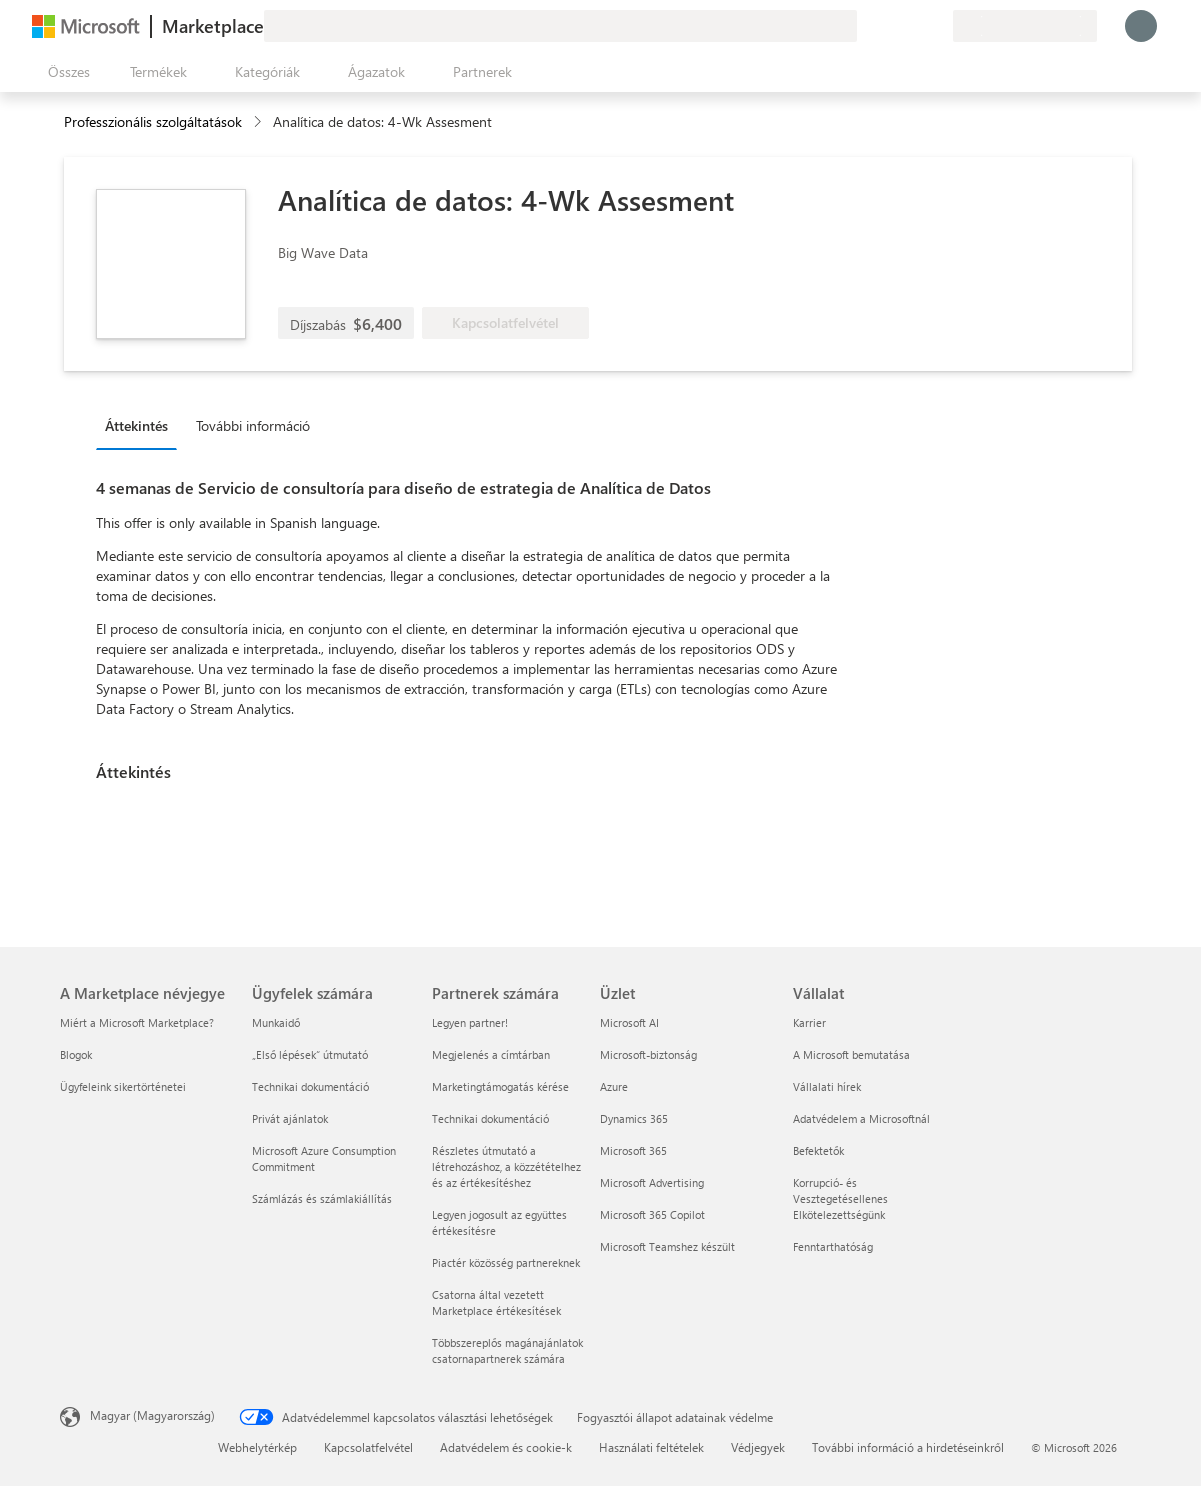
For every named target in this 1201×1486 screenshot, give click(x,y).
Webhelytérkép (257, 1447)
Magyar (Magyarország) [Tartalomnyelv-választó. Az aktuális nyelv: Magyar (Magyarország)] (152, 1415)
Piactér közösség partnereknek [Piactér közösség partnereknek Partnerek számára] (506, 1262)
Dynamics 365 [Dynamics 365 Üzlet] (634, 1118)
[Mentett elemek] (913, 26)
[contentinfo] (259, 122)
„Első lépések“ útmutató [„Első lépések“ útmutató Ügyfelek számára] (310, 1054)
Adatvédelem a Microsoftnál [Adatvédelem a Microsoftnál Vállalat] (861, 1118)
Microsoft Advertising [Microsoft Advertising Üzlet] (652, 1182)
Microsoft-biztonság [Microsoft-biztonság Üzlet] (648, 1054)
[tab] (141, 425)
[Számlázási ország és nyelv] (1025, 26)
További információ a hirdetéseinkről (908, 1447)
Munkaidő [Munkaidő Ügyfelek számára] (276, 1022)
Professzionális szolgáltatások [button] (153, 121)
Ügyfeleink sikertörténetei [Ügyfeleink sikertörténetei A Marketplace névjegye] (123, 1086)
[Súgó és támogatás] (889, 26)
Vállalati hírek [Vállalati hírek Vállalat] (827, 1086)
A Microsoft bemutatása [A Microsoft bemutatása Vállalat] (851, 1054)
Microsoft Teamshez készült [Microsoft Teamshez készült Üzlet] (667, 1246)
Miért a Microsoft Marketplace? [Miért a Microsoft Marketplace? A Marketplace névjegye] (137, 1022)
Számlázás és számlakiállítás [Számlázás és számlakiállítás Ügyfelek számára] (322, 1198)
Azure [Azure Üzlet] (614, 1086)
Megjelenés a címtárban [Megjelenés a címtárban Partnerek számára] (491, 1054)
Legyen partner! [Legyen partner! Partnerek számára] (470, 1022)
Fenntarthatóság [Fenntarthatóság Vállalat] (833, 1246)
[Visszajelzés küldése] (865, 26)
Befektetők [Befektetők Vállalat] (818, 1150)
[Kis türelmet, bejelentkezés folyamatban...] (1141, 26)
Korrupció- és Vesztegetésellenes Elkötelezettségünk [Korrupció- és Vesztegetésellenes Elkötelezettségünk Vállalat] (840, 1198)
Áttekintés (136, 425)
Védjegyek (758, 1447)
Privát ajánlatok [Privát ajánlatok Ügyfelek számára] (290, 1118)
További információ (253, 425)
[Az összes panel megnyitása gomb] (65, 72)
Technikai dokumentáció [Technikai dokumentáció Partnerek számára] (490, 1118)
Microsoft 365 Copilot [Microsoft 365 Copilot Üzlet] (652, 1214)
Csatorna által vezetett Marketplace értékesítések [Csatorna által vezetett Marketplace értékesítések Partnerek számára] (496, 1302)
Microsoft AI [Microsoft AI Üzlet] (629, 1022)
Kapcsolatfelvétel (368, 1447)
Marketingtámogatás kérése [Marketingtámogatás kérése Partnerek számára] (500, 1086)
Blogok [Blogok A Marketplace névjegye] (76, 1054)
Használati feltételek (651, 1447)
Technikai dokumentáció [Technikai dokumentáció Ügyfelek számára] (310, 1086)
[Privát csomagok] (937, 26)
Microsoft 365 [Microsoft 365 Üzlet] (633, 1150)
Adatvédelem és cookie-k (506, 1447)
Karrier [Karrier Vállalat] (809, 1022)
